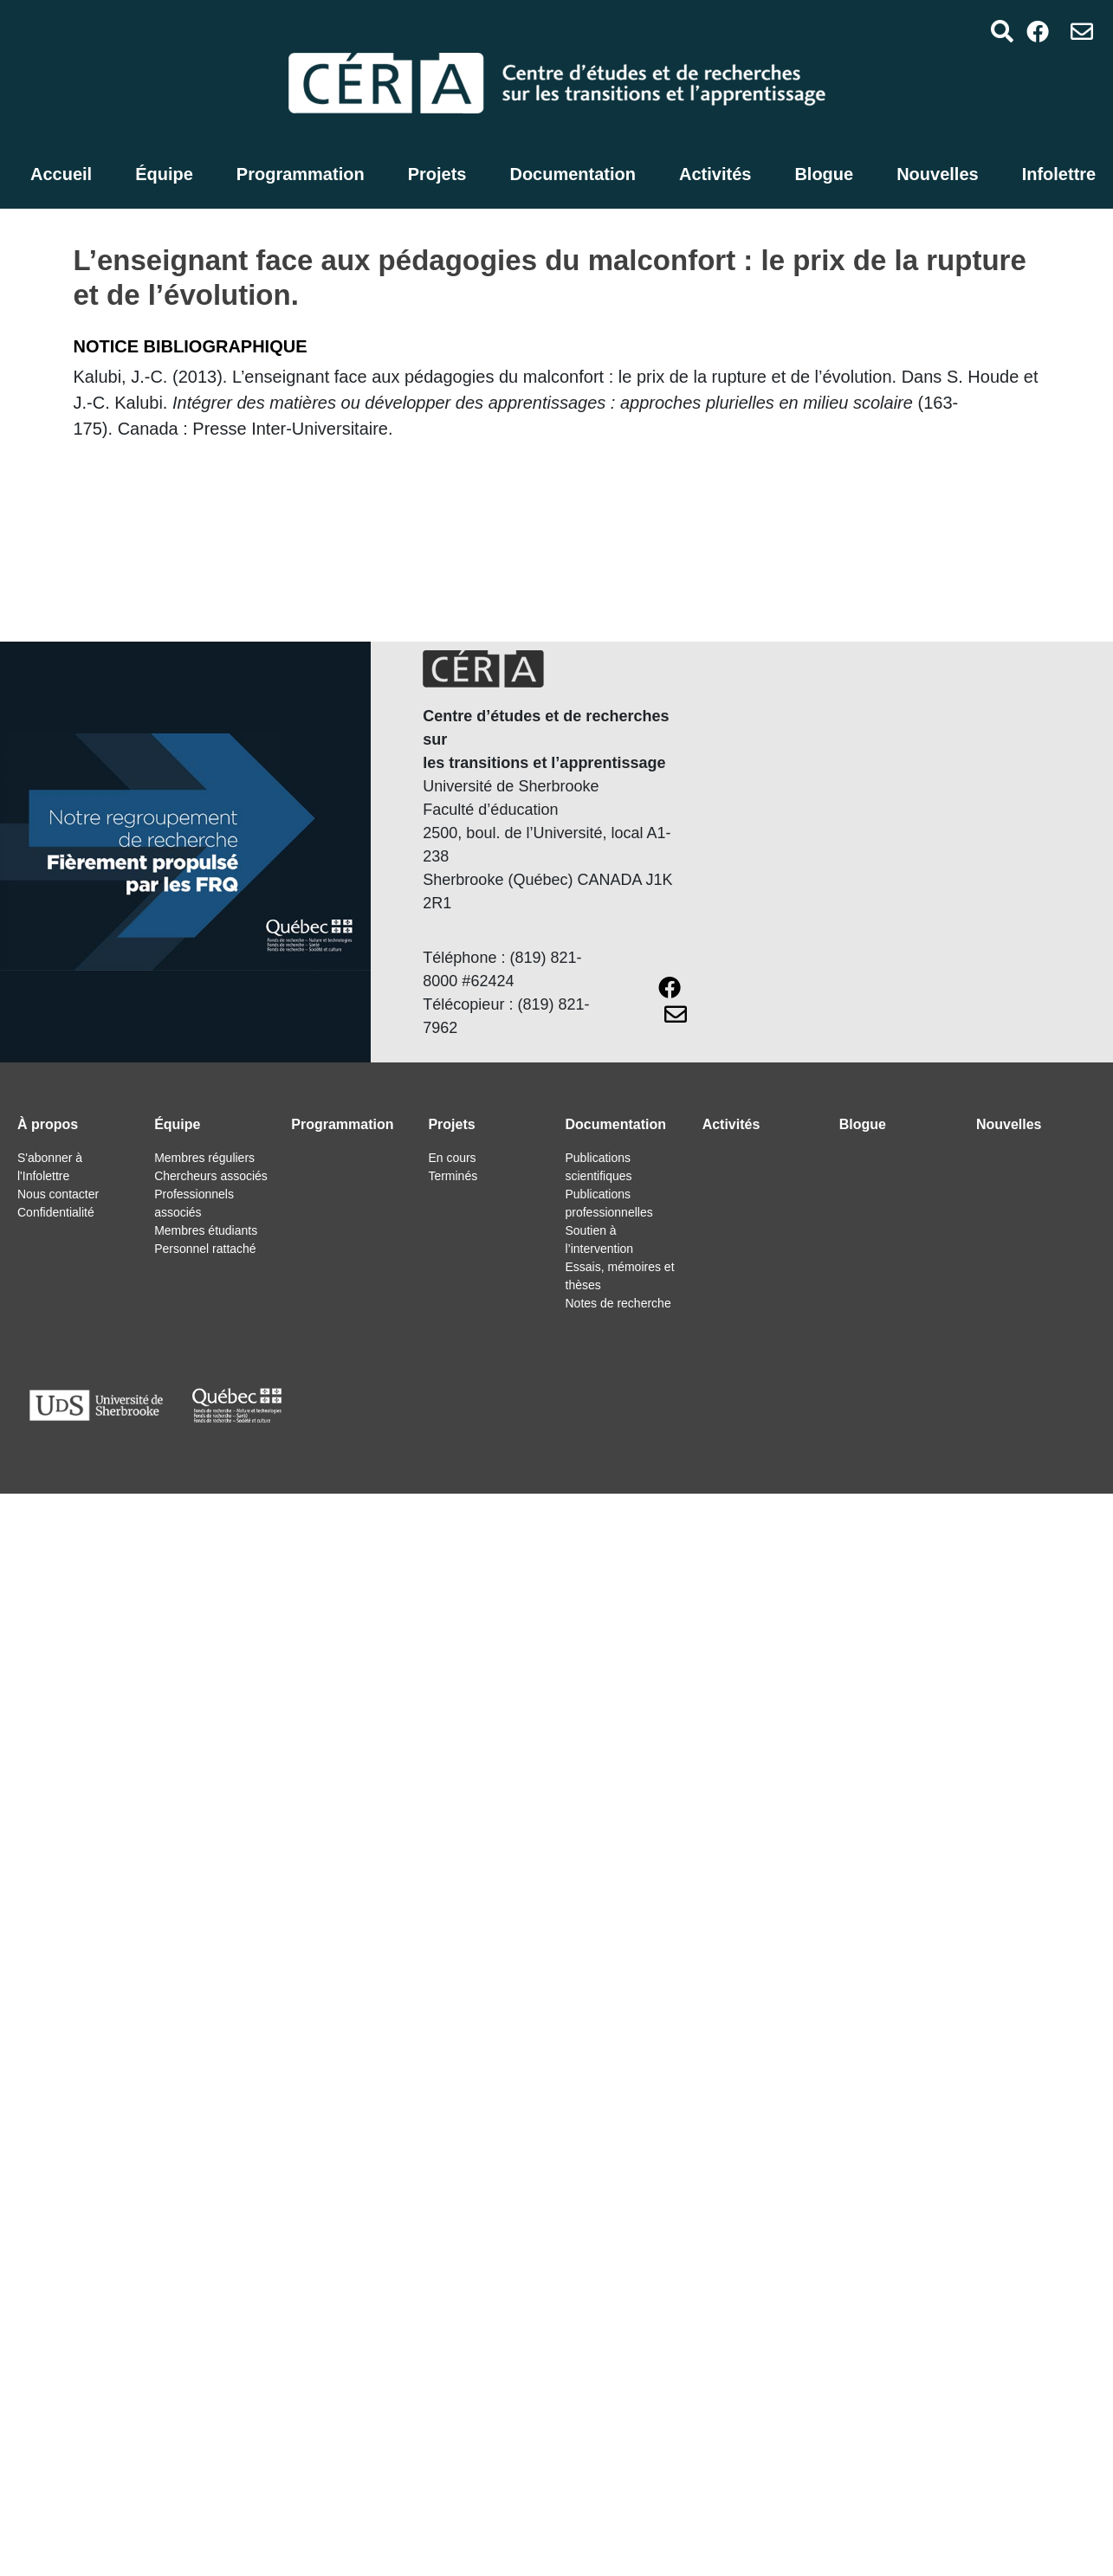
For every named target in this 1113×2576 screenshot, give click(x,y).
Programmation (300, 174)
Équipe (164, 174)
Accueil (61, 174)
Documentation (572, 174)
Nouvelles (937, 174)
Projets (437, 174)
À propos (47, 1124)
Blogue (823, 174)
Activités (715, 174)
